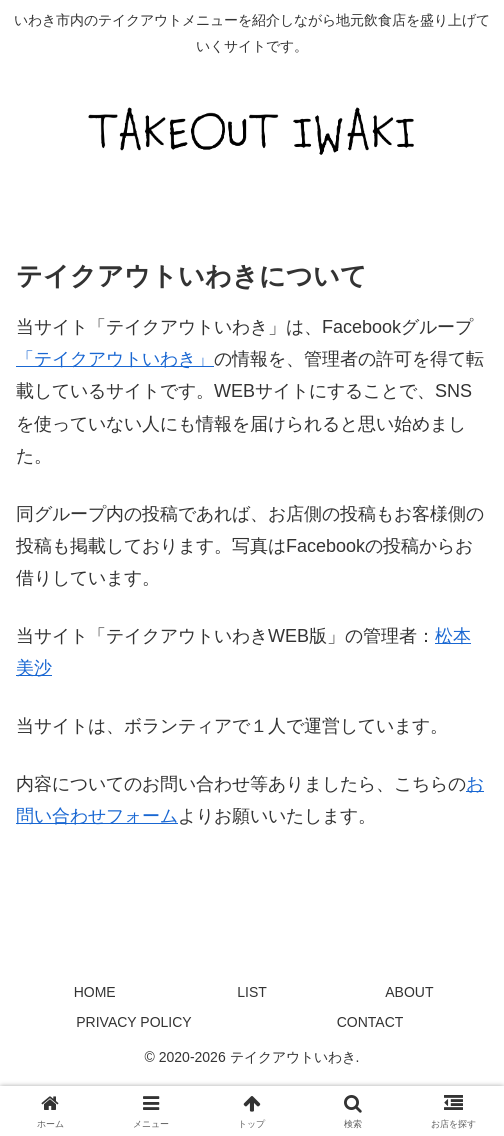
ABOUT (409, 992)
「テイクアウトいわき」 (115, 359)
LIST (252, 992)
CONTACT (370, 1022)
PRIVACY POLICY (133, 1022)
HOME (95, 992)
